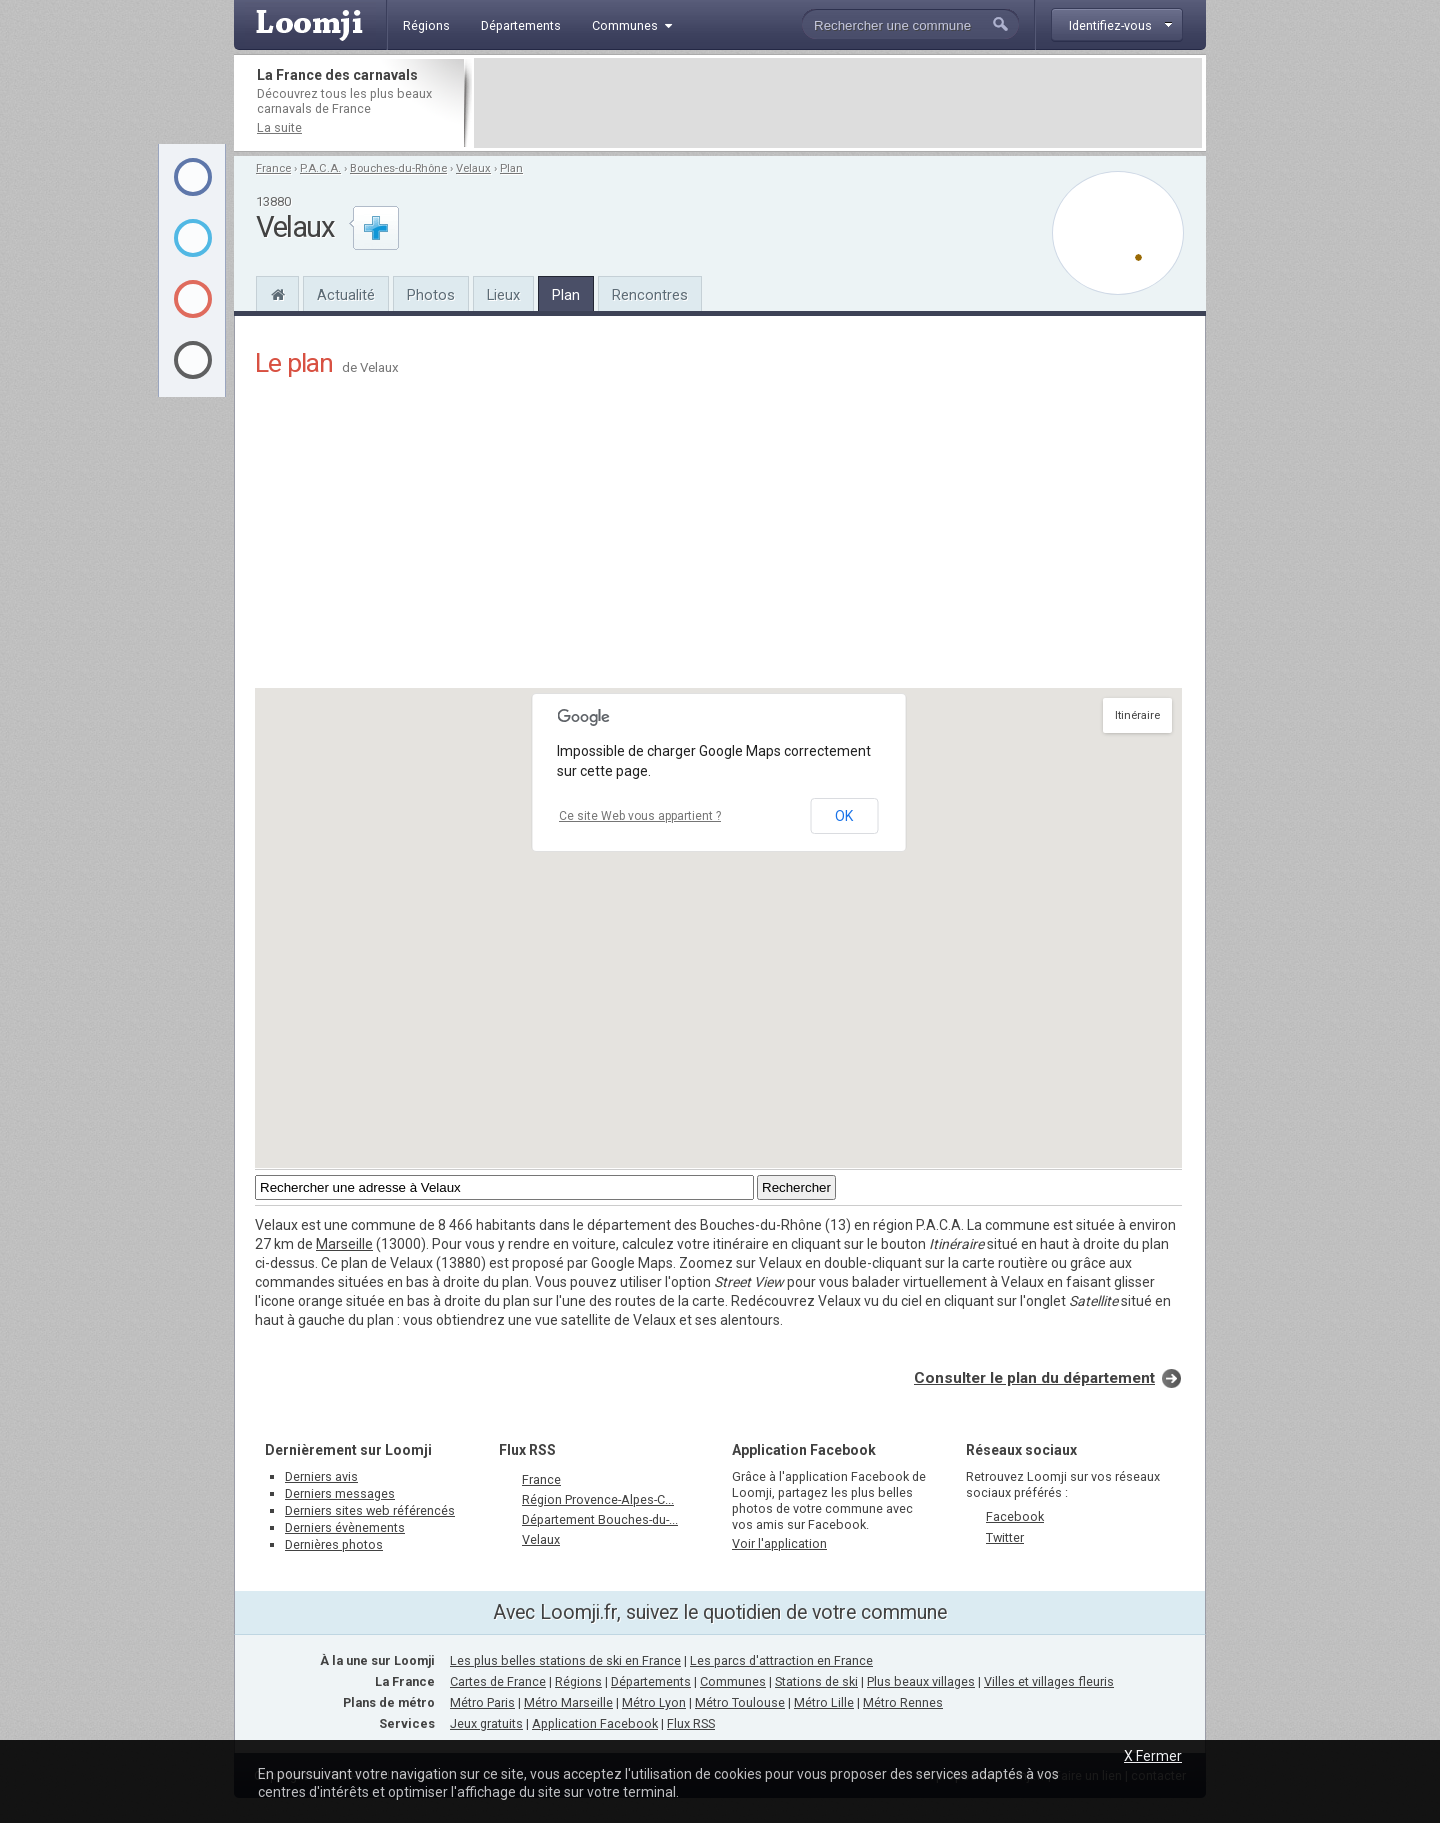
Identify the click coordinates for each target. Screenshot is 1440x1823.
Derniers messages (340, 1493)
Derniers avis (321, 1476)
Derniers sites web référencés (370, 1510)
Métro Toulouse (740, 1702)
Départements (651, 1681)
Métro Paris (482, 1702)
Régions (578, 1681)
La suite (279, 127)
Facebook (1015, 1516)
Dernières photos (334, 1544)
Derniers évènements (345, 1527)
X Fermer (1153, 1756)
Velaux (473, 168)
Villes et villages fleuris (1049, 1681)
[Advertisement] (838, 103)
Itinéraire (1137, 715)
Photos (431, 295)
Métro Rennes (903, 1702)
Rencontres (650, 295)
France (273, 168)
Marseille (344, 1244)
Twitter (1005, 1537)
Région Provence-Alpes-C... (598, 1499)
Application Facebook (595, 1723)
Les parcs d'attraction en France (781, 1660)
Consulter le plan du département (1034, 1378)
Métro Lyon (654, 1702)
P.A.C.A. (320, 168)
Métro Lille (824, 1702)
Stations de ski (816, 1681)
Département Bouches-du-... (600, 1519)
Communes (733, 1681)
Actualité (346, 295)
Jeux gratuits (486, 1723)
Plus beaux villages (921, 1681)
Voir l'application (779, 1543)
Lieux (503, 295)
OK (844, 816)
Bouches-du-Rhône (398, 168)
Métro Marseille (568, 1702)
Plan (511, 168)
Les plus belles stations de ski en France (565, 1660)
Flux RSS (527, 1450)
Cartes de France (498, 1681)
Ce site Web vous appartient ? (640, 816)
